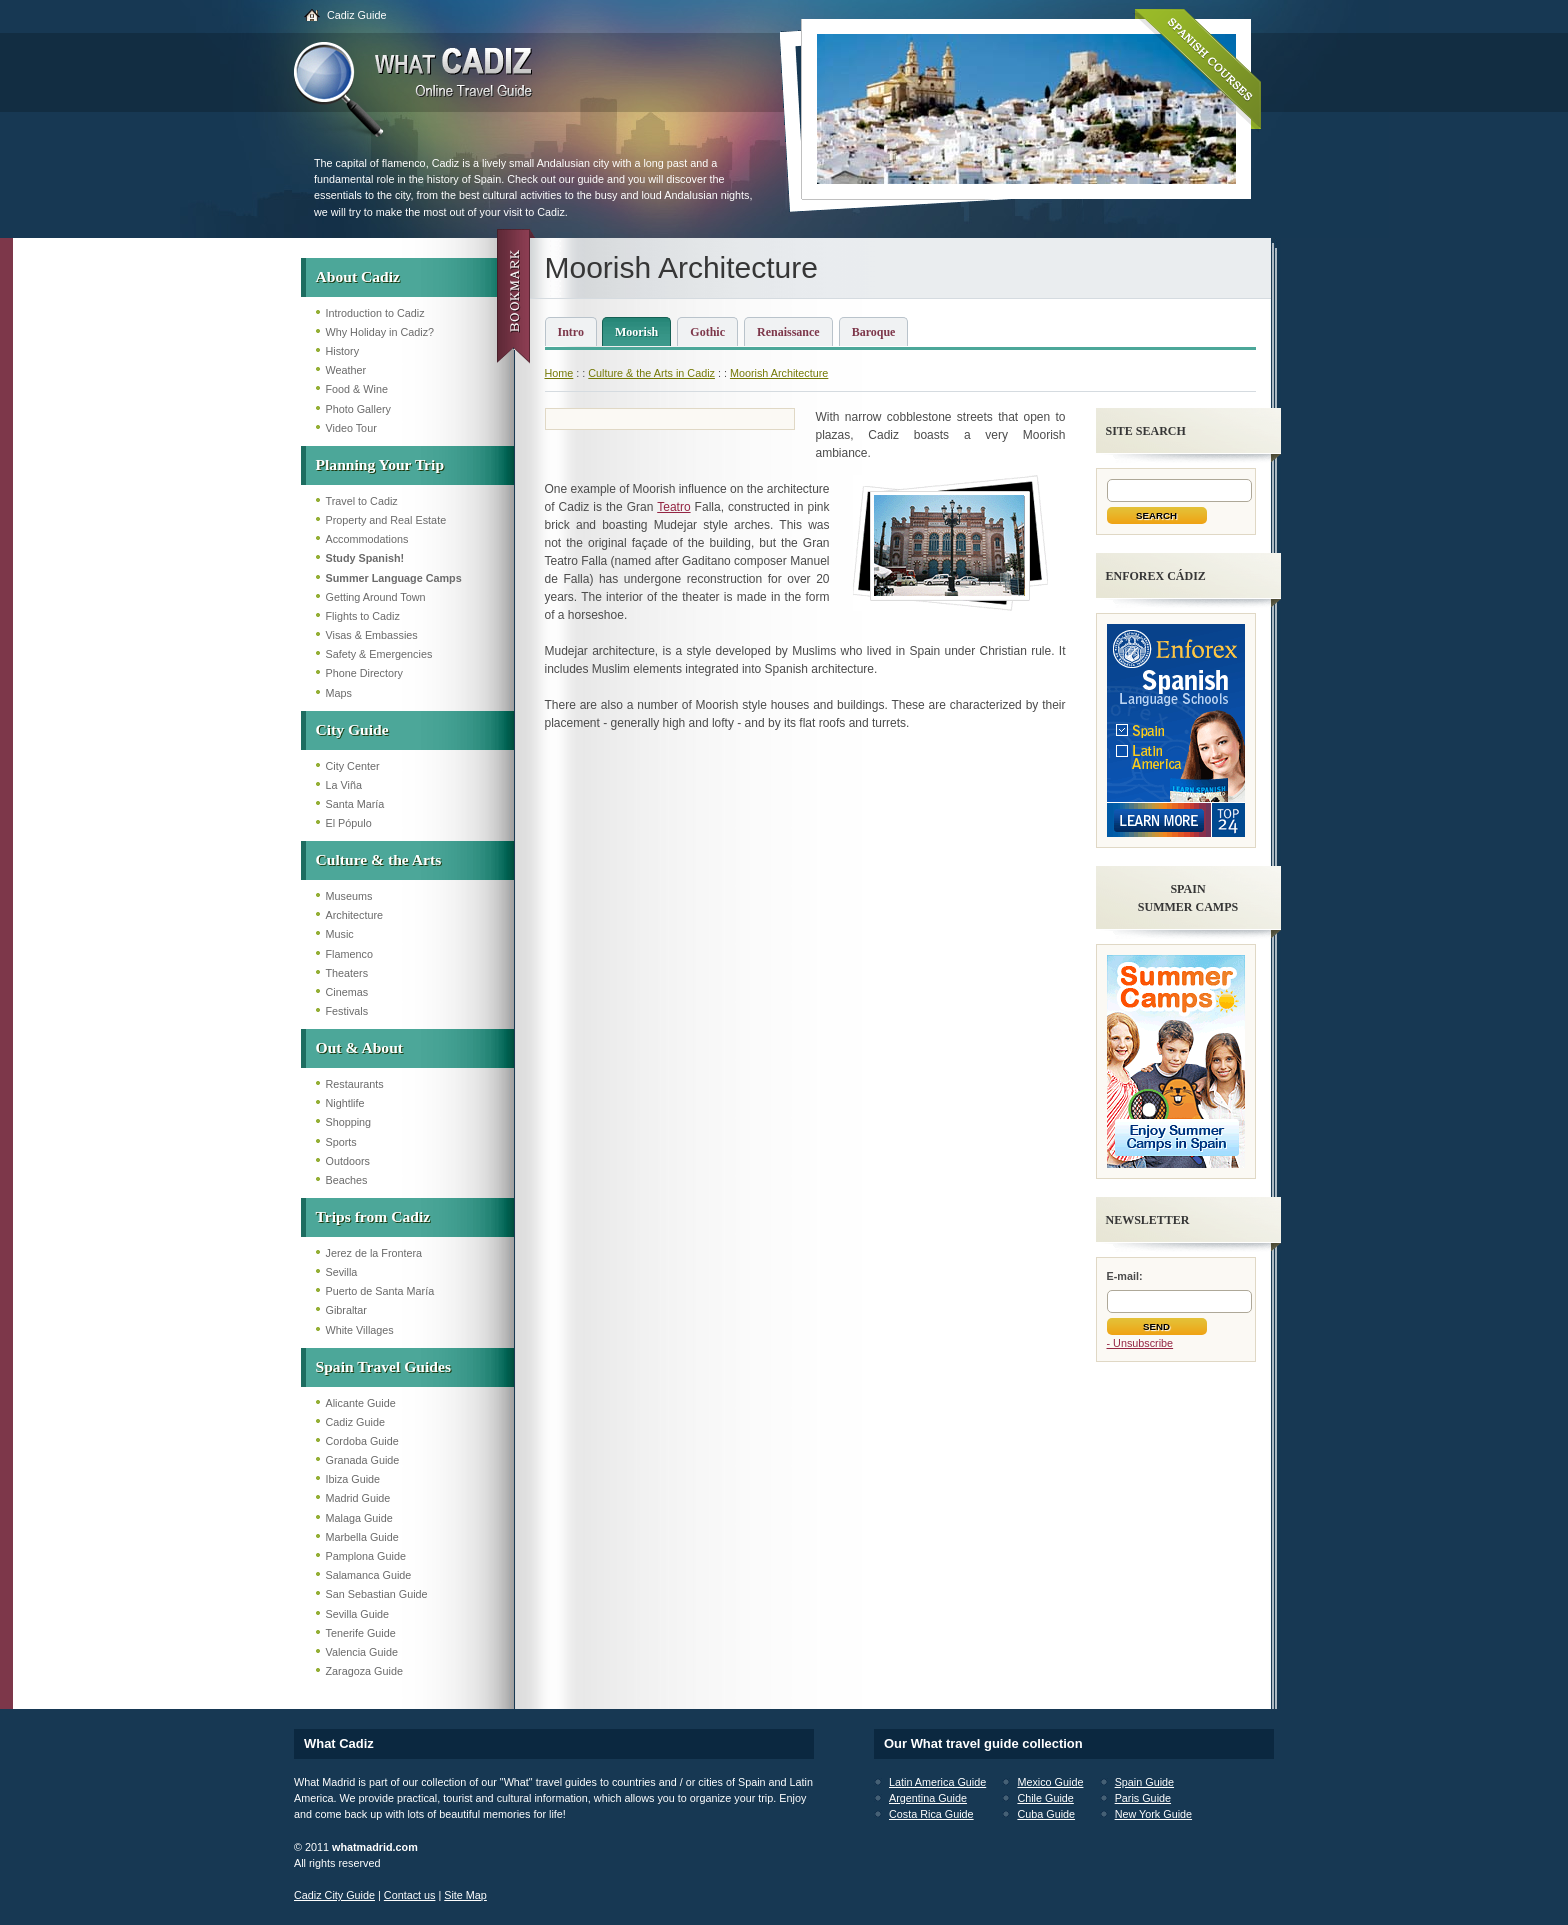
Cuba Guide (1046, 1814)
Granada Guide (363, 1460)
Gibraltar (346, 1310)
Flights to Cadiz (363, 616)
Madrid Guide (358, 1498)
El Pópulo (349, 823)
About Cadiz (358, 276)
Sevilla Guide (358, 1614)
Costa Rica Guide (931, 1814)
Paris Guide (1143, 1798)
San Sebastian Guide (377, 1594)
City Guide (352, 729)
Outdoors (348, 1161)
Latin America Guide (937, 1782)
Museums (349, 896)
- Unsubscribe (1140, 1343)
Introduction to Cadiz (375, 313)
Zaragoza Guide (364, 1671)
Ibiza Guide (353, 1479)
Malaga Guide (359, 1518)
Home (559, 373)
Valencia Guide (362, 1652)
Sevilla (342, 1272)
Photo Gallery (358, 409)
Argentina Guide (928, 1798)
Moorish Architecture (779, 373)
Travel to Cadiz (362, 501)
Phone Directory (364, 673)
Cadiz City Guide (334, 1895)
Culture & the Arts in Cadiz (651, 373)
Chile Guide (1045, 1798)
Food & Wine (357, 389)
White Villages (360, 1330)
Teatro (673, 507)
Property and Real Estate (386, 520)
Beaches (347, 1180)
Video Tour (351, 428)
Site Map (465, 1895)
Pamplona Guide (366, 1556)
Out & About (360, 1047)
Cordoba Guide (362, 1441)
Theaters (347, 973)
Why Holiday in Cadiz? (380, 332)
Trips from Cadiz (373, 1216)
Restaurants (355, 1084)
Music (340, 934)
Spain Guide (1144, 1782)
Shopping (349, 1122)
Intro (571, 332)
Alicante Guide (361, 1403)
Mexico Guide (1050, 1782)
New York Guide (1153, 1814)
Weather (346, 370)
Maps (339, 693)
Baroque (874, 332)
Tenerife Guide (361, 1633)
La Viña (344, 785)
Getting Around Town (376, 597)
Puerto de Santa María (380, 1291)
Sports (341, 1142)
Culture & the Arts (379, 859)
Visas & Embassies (372, 635)
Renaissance (788, 332)
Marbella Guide (362, 1537)
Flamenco (349, 954)
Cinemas (347, 992)
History (343, 351)
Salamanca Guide (369, 1575)
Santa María (355, 804)
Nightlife (345, 1103)
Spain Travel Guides (383, 1366)
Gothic (707, 332)
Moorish (636, 332)
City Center (353, 766)
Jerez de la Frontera (374, 1253)
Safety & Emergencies (379, 654)
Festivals (347, 1011)
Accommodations (367, 539)
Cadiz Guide (356, 15)
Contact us (410, 1895)
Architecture (355, 915)
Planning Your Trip (380, 464)
